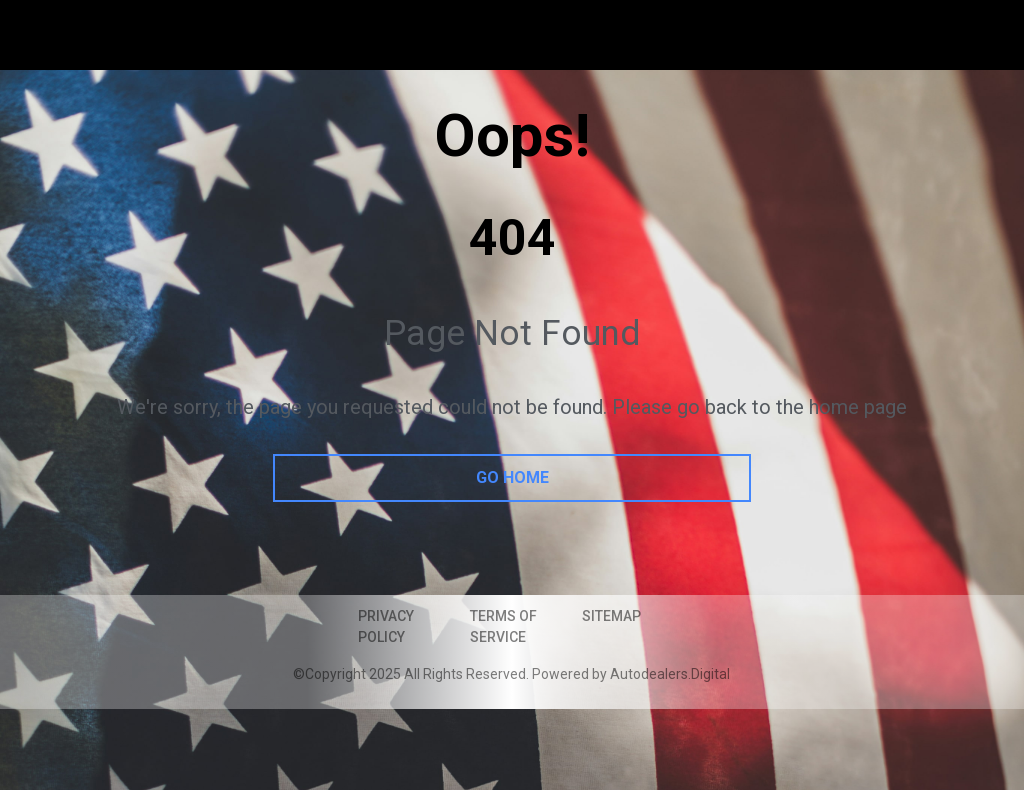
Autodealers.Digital (670, 674)
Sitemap (611, 616)
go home (512, 477)
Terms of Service (503, 626)
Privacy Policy (386, 626)
